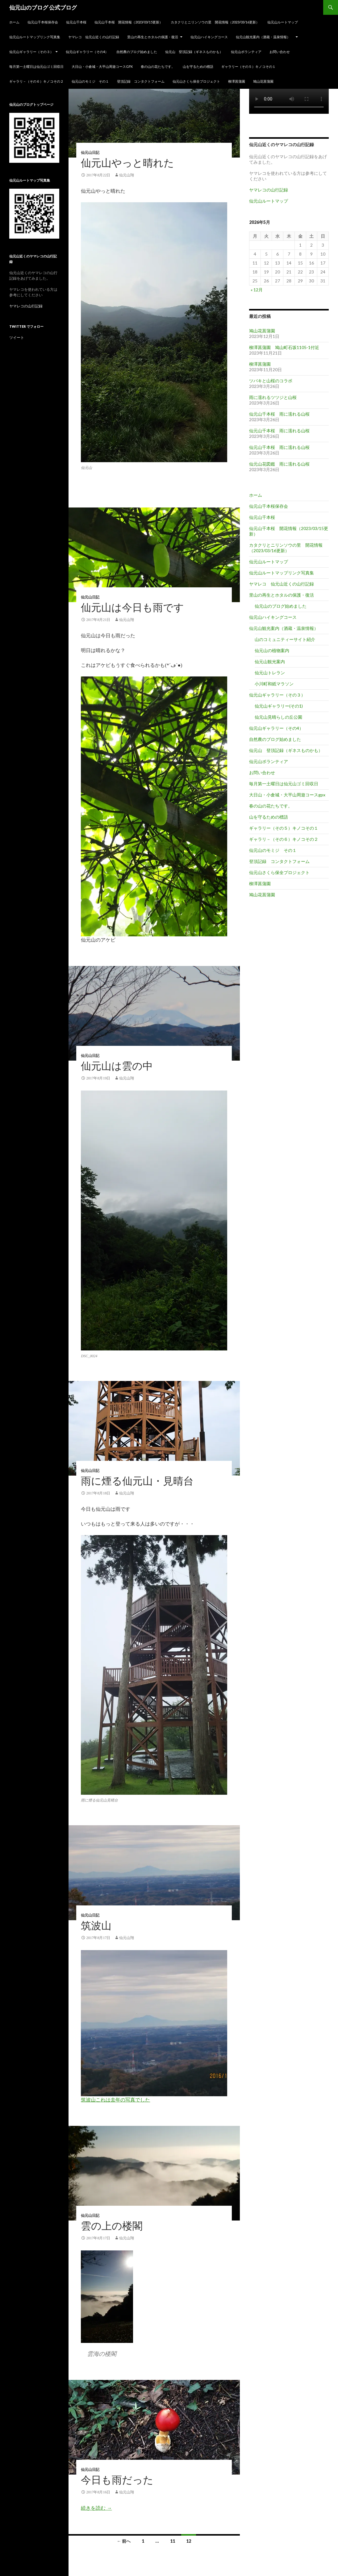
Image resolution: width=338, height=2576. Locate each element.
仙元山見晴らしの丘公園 (278, 717)
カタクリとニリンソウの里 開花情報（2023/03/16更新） (215, 22)
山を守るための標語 (198, 66)
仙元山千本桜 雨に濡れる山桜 (279, 414)
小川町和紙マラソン (274, 683)
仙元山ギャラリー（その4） (87, 52)
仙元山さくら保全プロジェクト (196, 81)
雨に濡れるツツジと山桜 (273, 397)
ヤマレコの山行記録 (268, 189)
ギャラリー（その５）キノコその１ (248, 66)
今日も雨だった (117, 2480)
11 (172, 2541)
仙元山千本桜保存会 (42, 22)
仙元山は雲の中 (117, 1066)
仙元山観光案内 (270, 661)
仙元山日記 (90, 152)
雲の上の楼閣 (112, 2226)
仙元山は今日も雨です (132, 607)
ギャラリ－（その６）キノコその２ (36, 81)
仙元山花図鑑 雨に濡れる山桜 (279, 463)
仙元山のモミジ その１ (90, 81)
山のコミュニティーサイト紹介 (285, 639)
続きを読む (96, 2508)
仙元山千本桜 (76, 22)
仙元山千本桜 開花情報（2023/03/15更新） (128, 22)
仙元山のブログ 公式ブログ (43, 7)
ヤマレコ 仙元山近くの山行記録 (93, 37)
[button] (154, 110)
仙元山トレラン (270, 672)
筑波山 (96, 1925)
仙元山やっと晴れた (127, 163)
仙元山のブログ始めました (281, 606)
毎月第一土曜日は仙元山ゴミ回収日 (36, 66)
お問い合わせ (279, 52)
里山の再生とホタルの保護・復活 (152, 37)
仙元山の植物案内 (272, 650)
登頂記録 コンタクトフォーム (141, 81)
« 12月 (257, 289)
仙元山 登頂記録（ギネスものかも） (194, 52)
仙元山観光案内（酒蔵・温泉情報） (265, 37)
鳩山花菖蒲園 (263, 81)
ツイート (16, 337)
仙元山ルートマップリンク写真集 (34, 37)
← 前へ (124, 2541)
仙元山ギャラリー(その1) (279, 706)
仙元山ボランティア (246, 52)
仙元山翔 (126, 175)
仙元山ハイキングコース (209, 37)
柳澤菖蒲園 (236, 81)
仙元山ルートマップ (282, 22)
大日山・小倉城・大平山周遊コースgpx (102, 66)
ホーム (14, 22)
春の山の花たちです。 (158, 66)
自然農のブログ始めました (136, 52)
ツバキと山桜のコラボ (270, 380)
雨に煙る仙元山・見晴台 (137, 1481)
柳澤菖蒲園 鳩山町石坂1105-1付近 (284, 347)
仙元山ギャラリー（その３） (31, 52)
